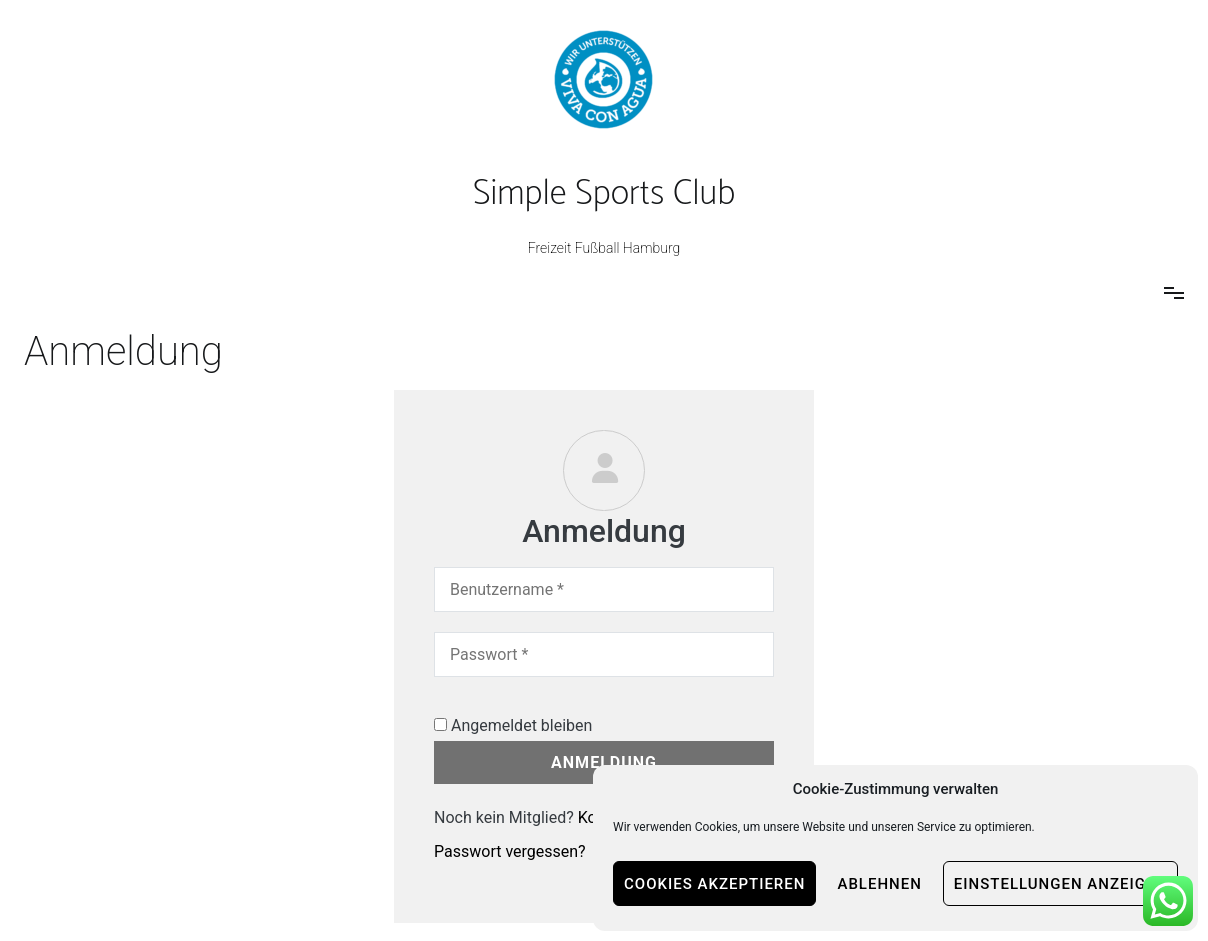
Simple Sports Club (604, 194)
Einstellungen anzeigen (1060, 884)
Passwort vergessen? (510, 851)
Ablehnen (879, 884)
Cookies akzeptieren (714, 884)
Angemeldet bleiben (513, 725)
